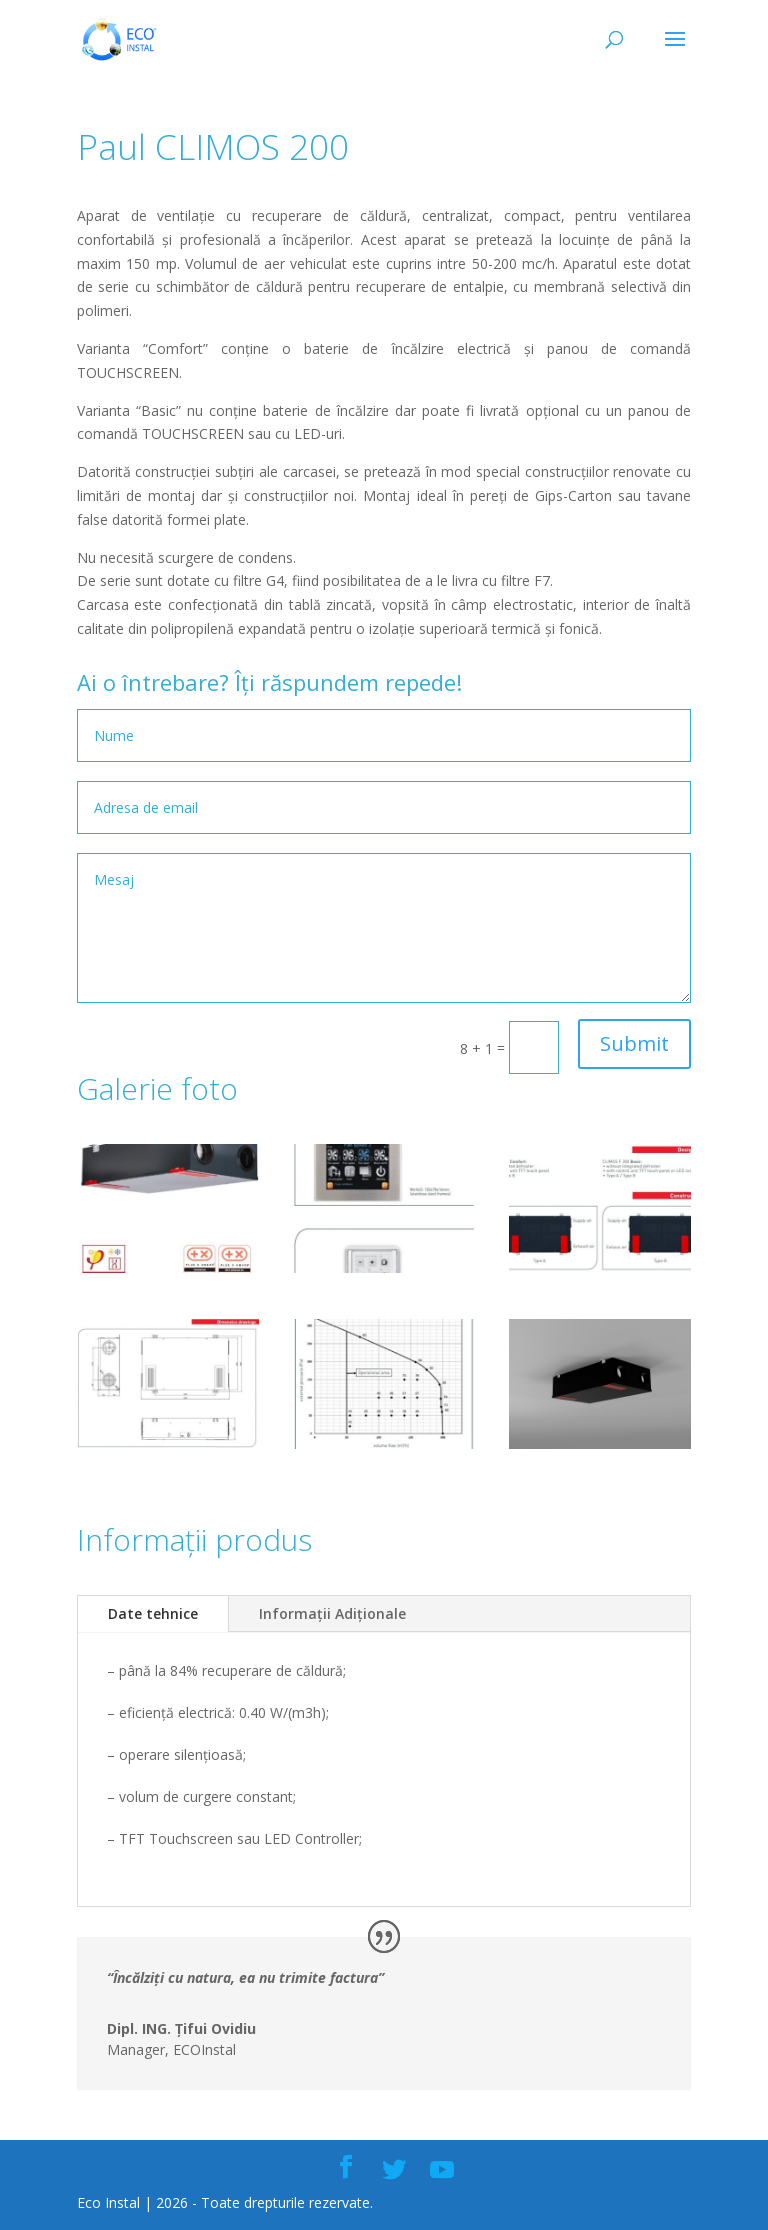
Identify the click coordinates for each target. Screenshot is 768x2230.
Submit (634, 1043)
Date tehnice (153, 1613)
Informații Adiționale (332, 1613)
